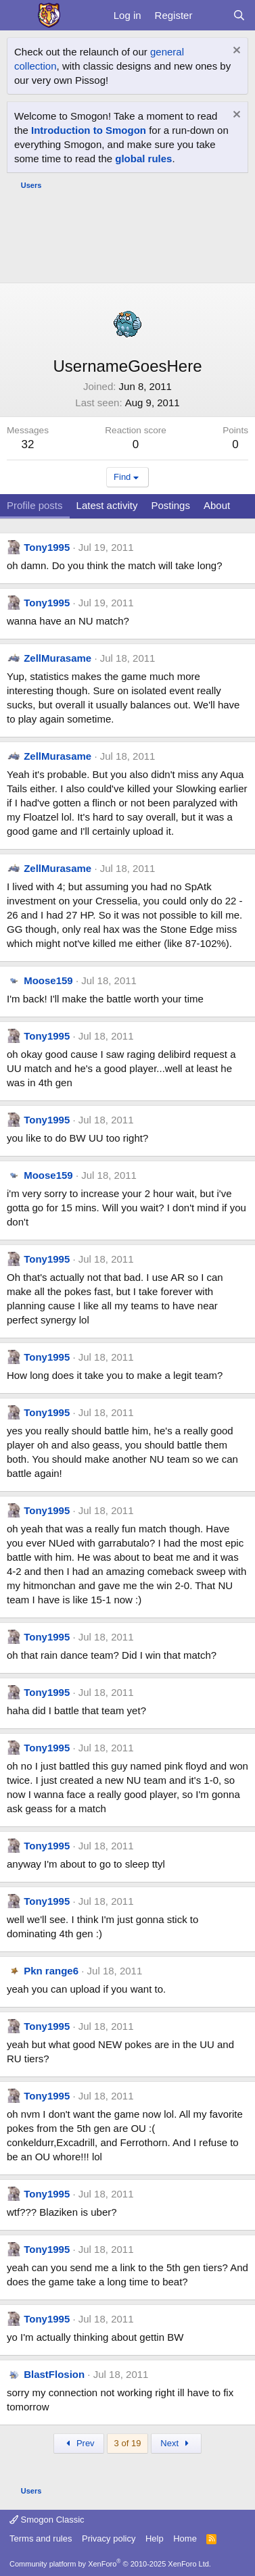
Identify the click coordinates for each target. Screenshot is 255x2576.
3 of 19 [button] (127, 2443)
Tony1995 (47, 547)
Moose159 (48, 980)
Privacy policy (108, 2538)
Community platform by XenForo (110, 2564)
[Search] (239, 15)
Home (185, 2538)
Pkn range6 (51, 1970)
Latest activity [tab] (107, 505)
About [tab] (217, 505)
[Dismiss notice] (235, 52)
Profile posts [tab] (35, 505)
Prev (79, 2443)
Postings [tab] (170, 505)
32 (28, 444)
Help (154, 2538)
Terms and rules (40, 2538)
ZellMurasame (57, 658)
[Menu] (18, 15)
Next (176, 2443)
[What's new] (212, 15)
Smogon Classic (47, 2519)
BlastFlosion (54, 2374)
